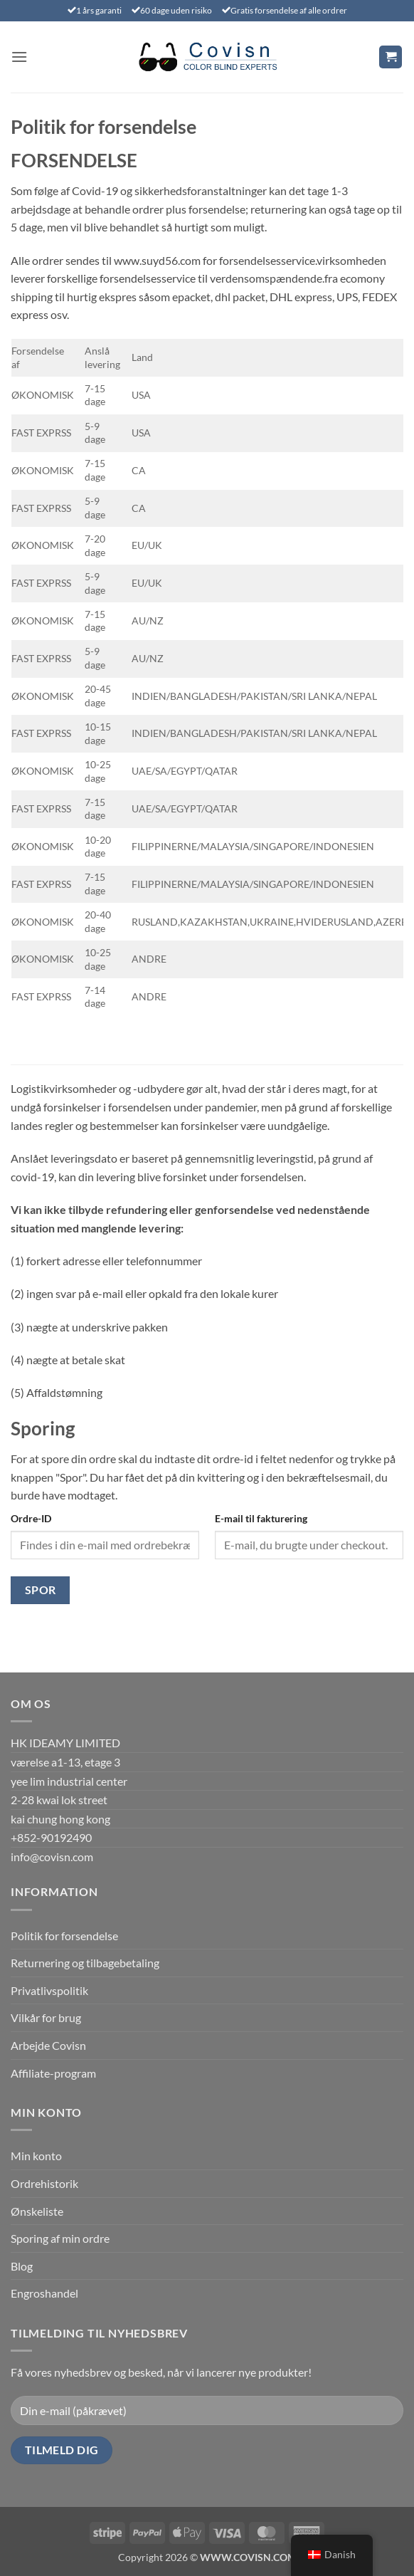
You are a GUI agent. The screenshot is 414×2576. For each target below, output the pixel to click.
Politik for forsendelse (64, 1935)
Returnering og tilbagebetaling (85, 1962)
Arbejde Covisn (48, 2045)
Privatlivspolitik (49, 1990)
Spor (40, 1589)
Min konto (36, 2155)
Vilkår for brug (46, 2017)
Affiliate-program (53, 2073)
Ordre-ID (31, 1518)
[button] (19, 56)
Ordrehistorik (44, 2183)
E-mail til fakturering (261, 1518)
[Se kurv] (390, 57)
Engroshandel (44, 2293)
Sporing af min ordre (60, 2238)
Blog (22, 2266)
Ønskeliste (37, 2211)
